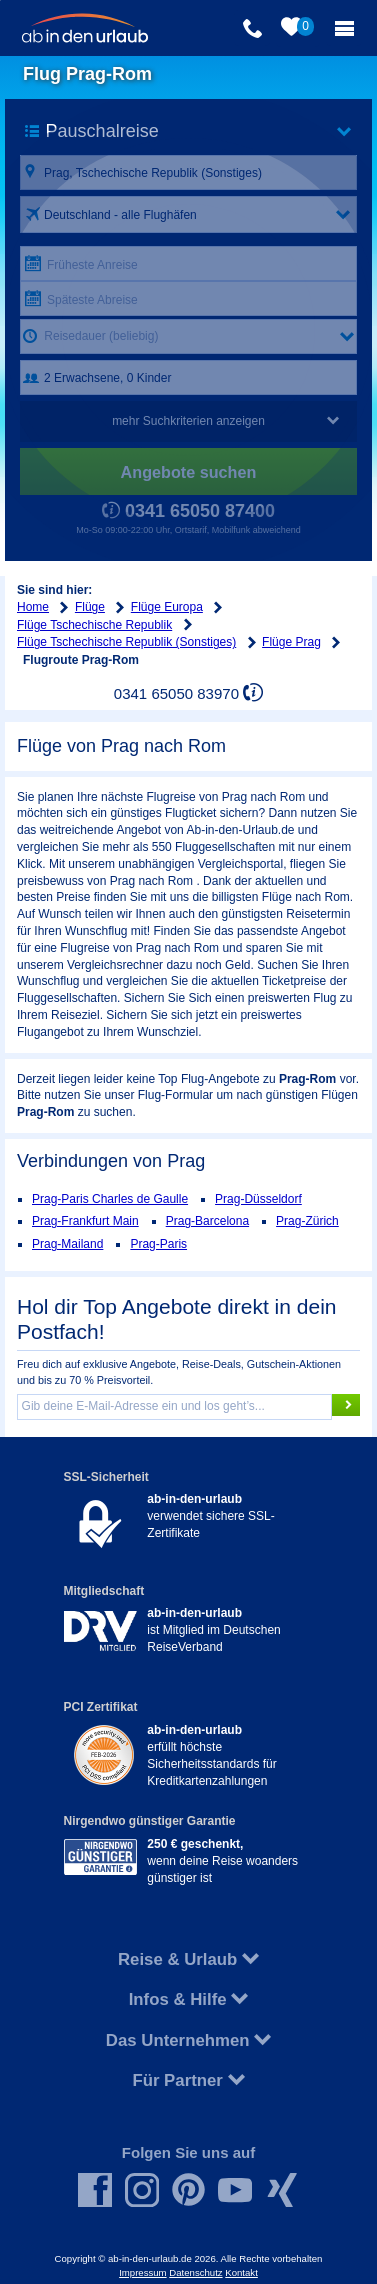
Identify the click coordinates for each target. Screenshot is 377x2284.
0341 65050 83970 (176, 693)
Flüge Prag (291, 642)
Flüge (90, 607)
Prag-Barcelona (207, 1221)
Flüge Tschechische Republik (94, 625)
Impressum (142, 2272)
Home (33, 607)
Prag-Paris (158, 1244)
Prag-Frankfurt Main (85, 1221)
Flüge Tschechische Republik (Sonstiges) (126, 642)
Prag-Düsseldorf (258, 1199)
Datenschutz (195, 2272)
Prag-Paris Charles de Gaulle (110, 1199)
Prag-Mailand (67, 1244)
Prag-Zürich (307, 1221)
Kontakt (241, 2272)
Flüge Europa (167, 607)
